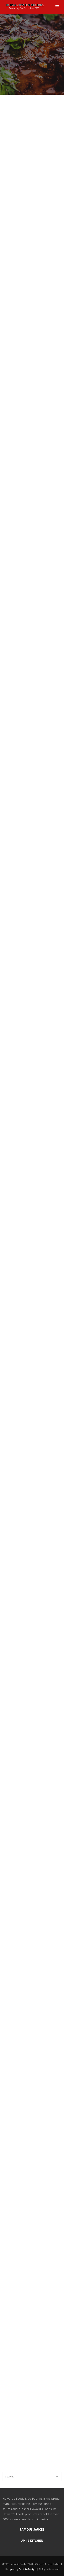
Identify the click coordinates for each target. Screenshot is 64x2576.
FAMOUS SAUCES (32, 2529)
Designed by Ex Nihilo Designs (21, 2569)
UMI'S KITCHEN (32, 2541)
